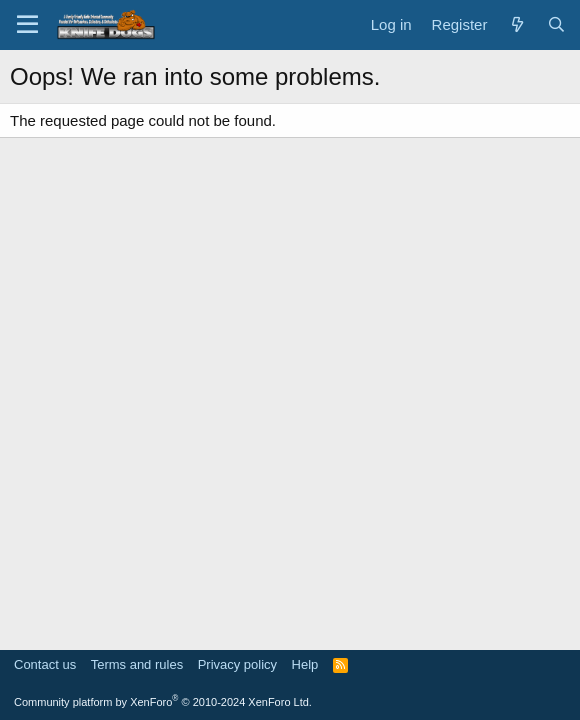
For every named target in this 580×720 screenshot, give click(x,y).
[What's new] (516, 24)
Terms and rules (137, 664)
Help (305, 664)
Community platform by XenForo (163, 702)
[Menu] (27, 25)
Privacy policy (237, 664)
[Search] (556, 24)
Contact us (45, 664)
